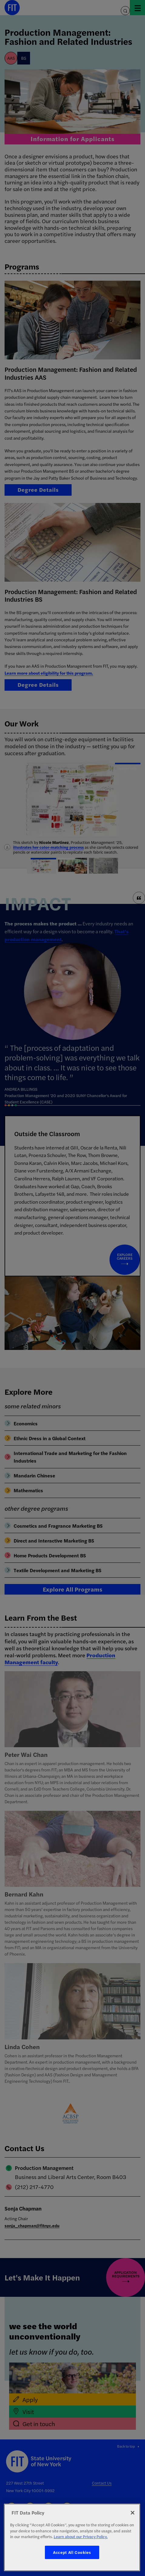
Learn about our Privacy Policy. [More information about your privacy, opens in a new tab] (81, 2536)
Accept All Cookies (72, 2552)
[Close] (132, 2512)
